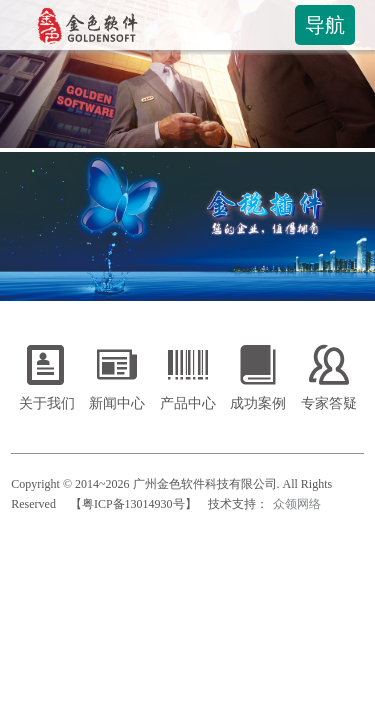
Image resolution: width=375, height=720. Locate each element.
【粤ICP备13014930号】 (133, 504)
